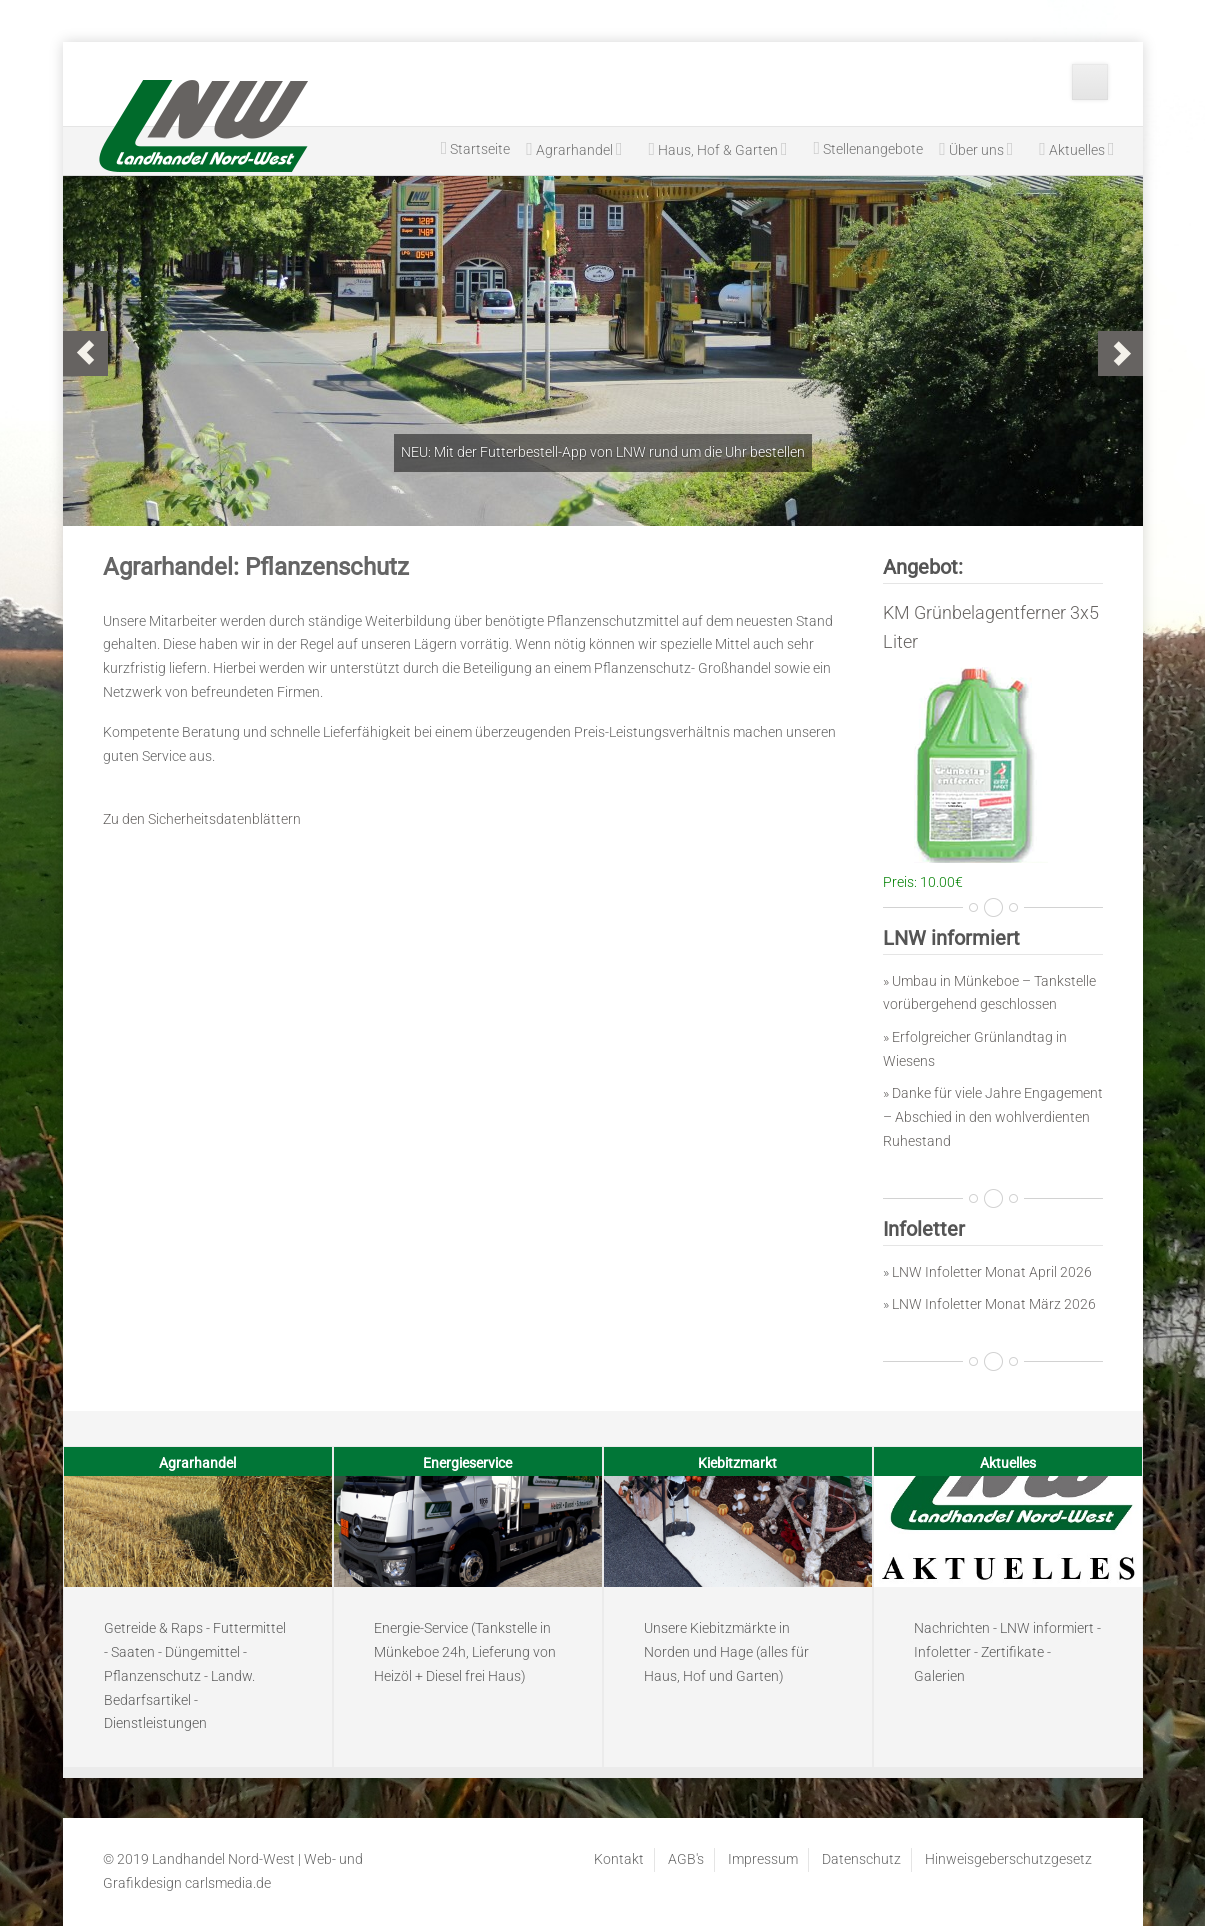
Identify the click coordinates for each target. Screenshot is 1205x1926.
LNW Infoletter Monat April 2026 (992, 1272)
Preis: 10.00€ (923, 882)
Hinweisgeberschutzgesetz (1008, 1859)
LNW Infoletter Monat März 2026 (994, 1304)
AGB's (686, 1859)
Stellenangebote (869, 148)
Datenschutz (861, 1859)
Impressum (763, 1859)
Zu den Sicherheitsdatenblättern (202, 819)
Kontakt (619, 1859)
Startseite (476, 148)
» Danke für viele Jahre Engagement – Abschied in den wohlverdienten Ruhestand (993, 1117)
